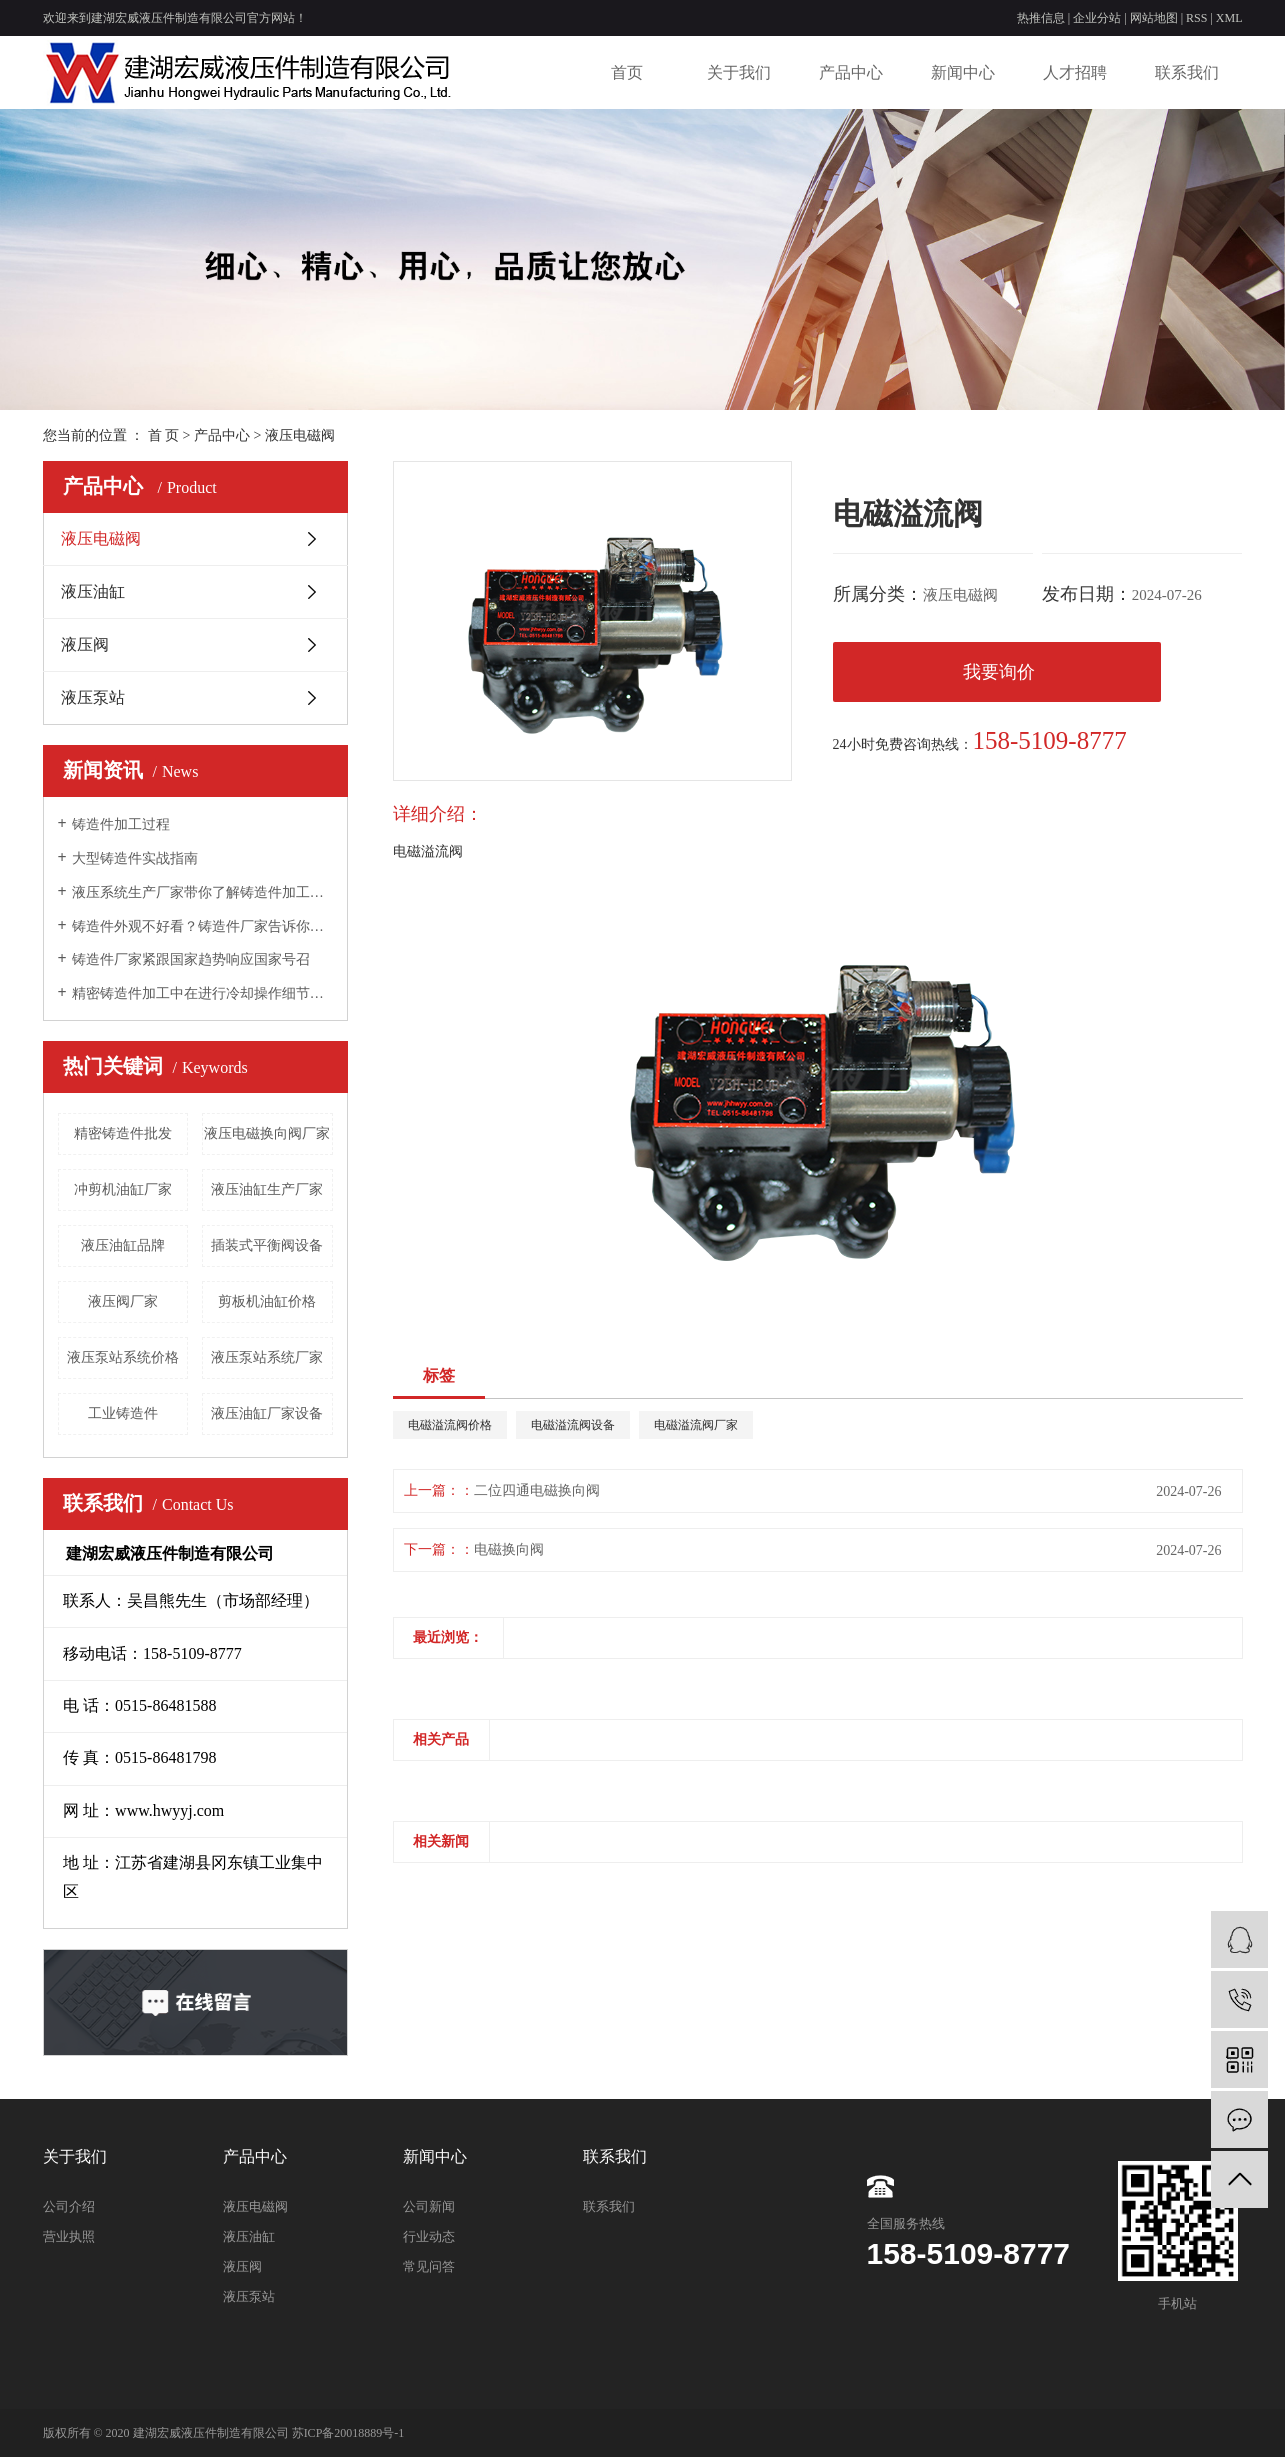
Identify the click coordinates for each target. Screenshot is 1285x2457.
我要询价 (999, 672)
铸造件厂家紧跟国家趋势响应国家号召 (191, 959)
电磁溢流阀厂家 (696, 1425)
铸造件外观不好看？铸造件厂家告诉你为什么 (202, 926)
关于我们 (739, 72)
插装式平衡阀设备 (267, 1245)
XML (1229, 18)
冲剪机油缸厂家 (123, 1189)
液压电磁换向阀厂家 (267, 1133)
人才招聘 (1075, 72)
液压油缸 (93, 591)
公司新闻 (429, 2206)
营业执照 (69, 2236)
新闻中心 (963, 72)
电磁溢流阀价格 (450, 1425)
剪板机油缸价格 (267, 1301)
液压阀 (85, 644)
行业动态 (429, 2236)
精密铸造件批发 (123, 1133)
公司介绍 (69, 2206)
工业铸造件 (123, 1413)
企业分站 (1097, 18)
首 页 (164, 435)
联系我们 (1187, 72)
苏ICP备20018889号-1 (348, 2433)
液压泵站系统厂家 (267, 1357)
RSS (1196, 18)
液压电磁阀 (300, 435)
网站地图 (1154, 18)
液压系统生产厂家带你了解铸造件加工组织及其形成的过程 (202, 892)
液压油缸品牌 (123, 1245)
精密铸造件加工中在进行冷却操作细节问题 (202, 993)
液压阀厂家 (123, 1301)
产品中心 (851, 72)
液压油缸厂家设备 (267, 1413)
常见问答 (429, 2266)
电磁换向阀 (509, 1549)
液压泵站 (93, 697)
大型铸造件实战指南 (135, 858)
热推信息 (1041, 18)
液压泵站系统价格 (123, 1357)
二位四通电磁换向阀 (537, 1490)
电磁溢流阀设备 (573, 1425)
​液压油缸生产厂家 (267, 1189)
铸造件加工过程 (121, 824)
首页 (627, 72)
